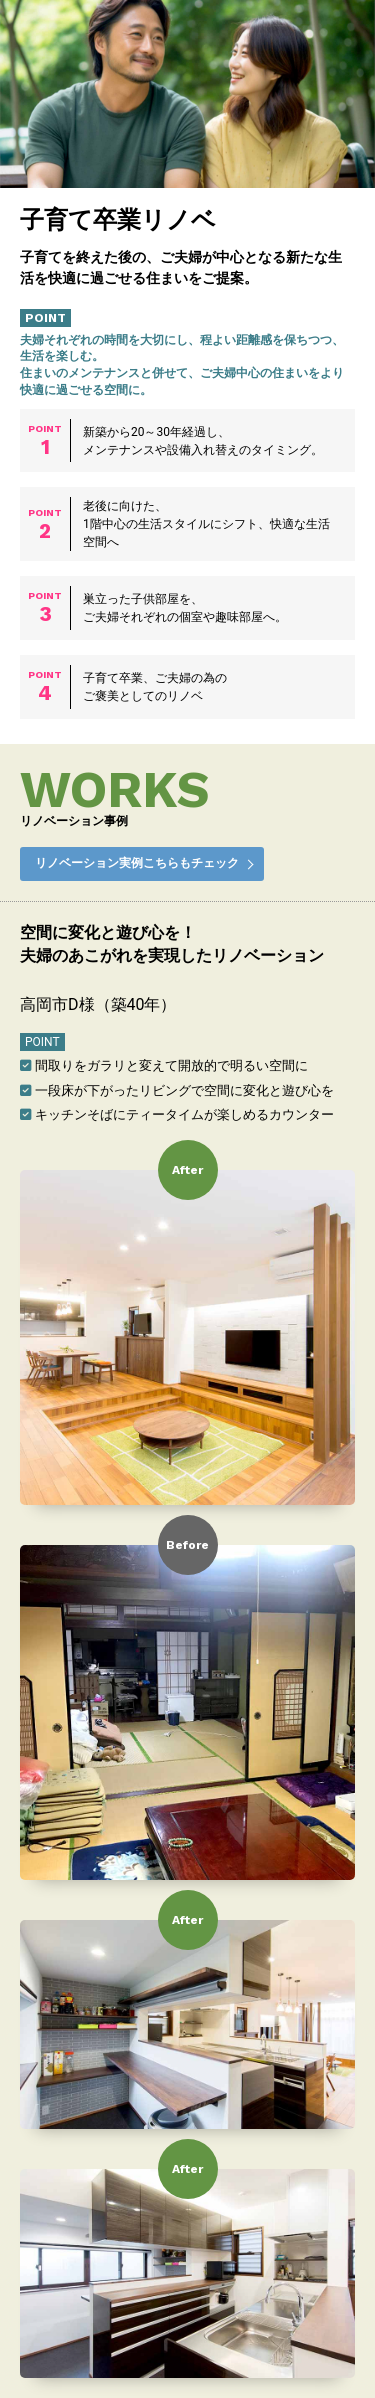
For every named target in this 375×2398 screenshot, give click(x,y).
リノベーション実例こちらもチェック (137, 863)
